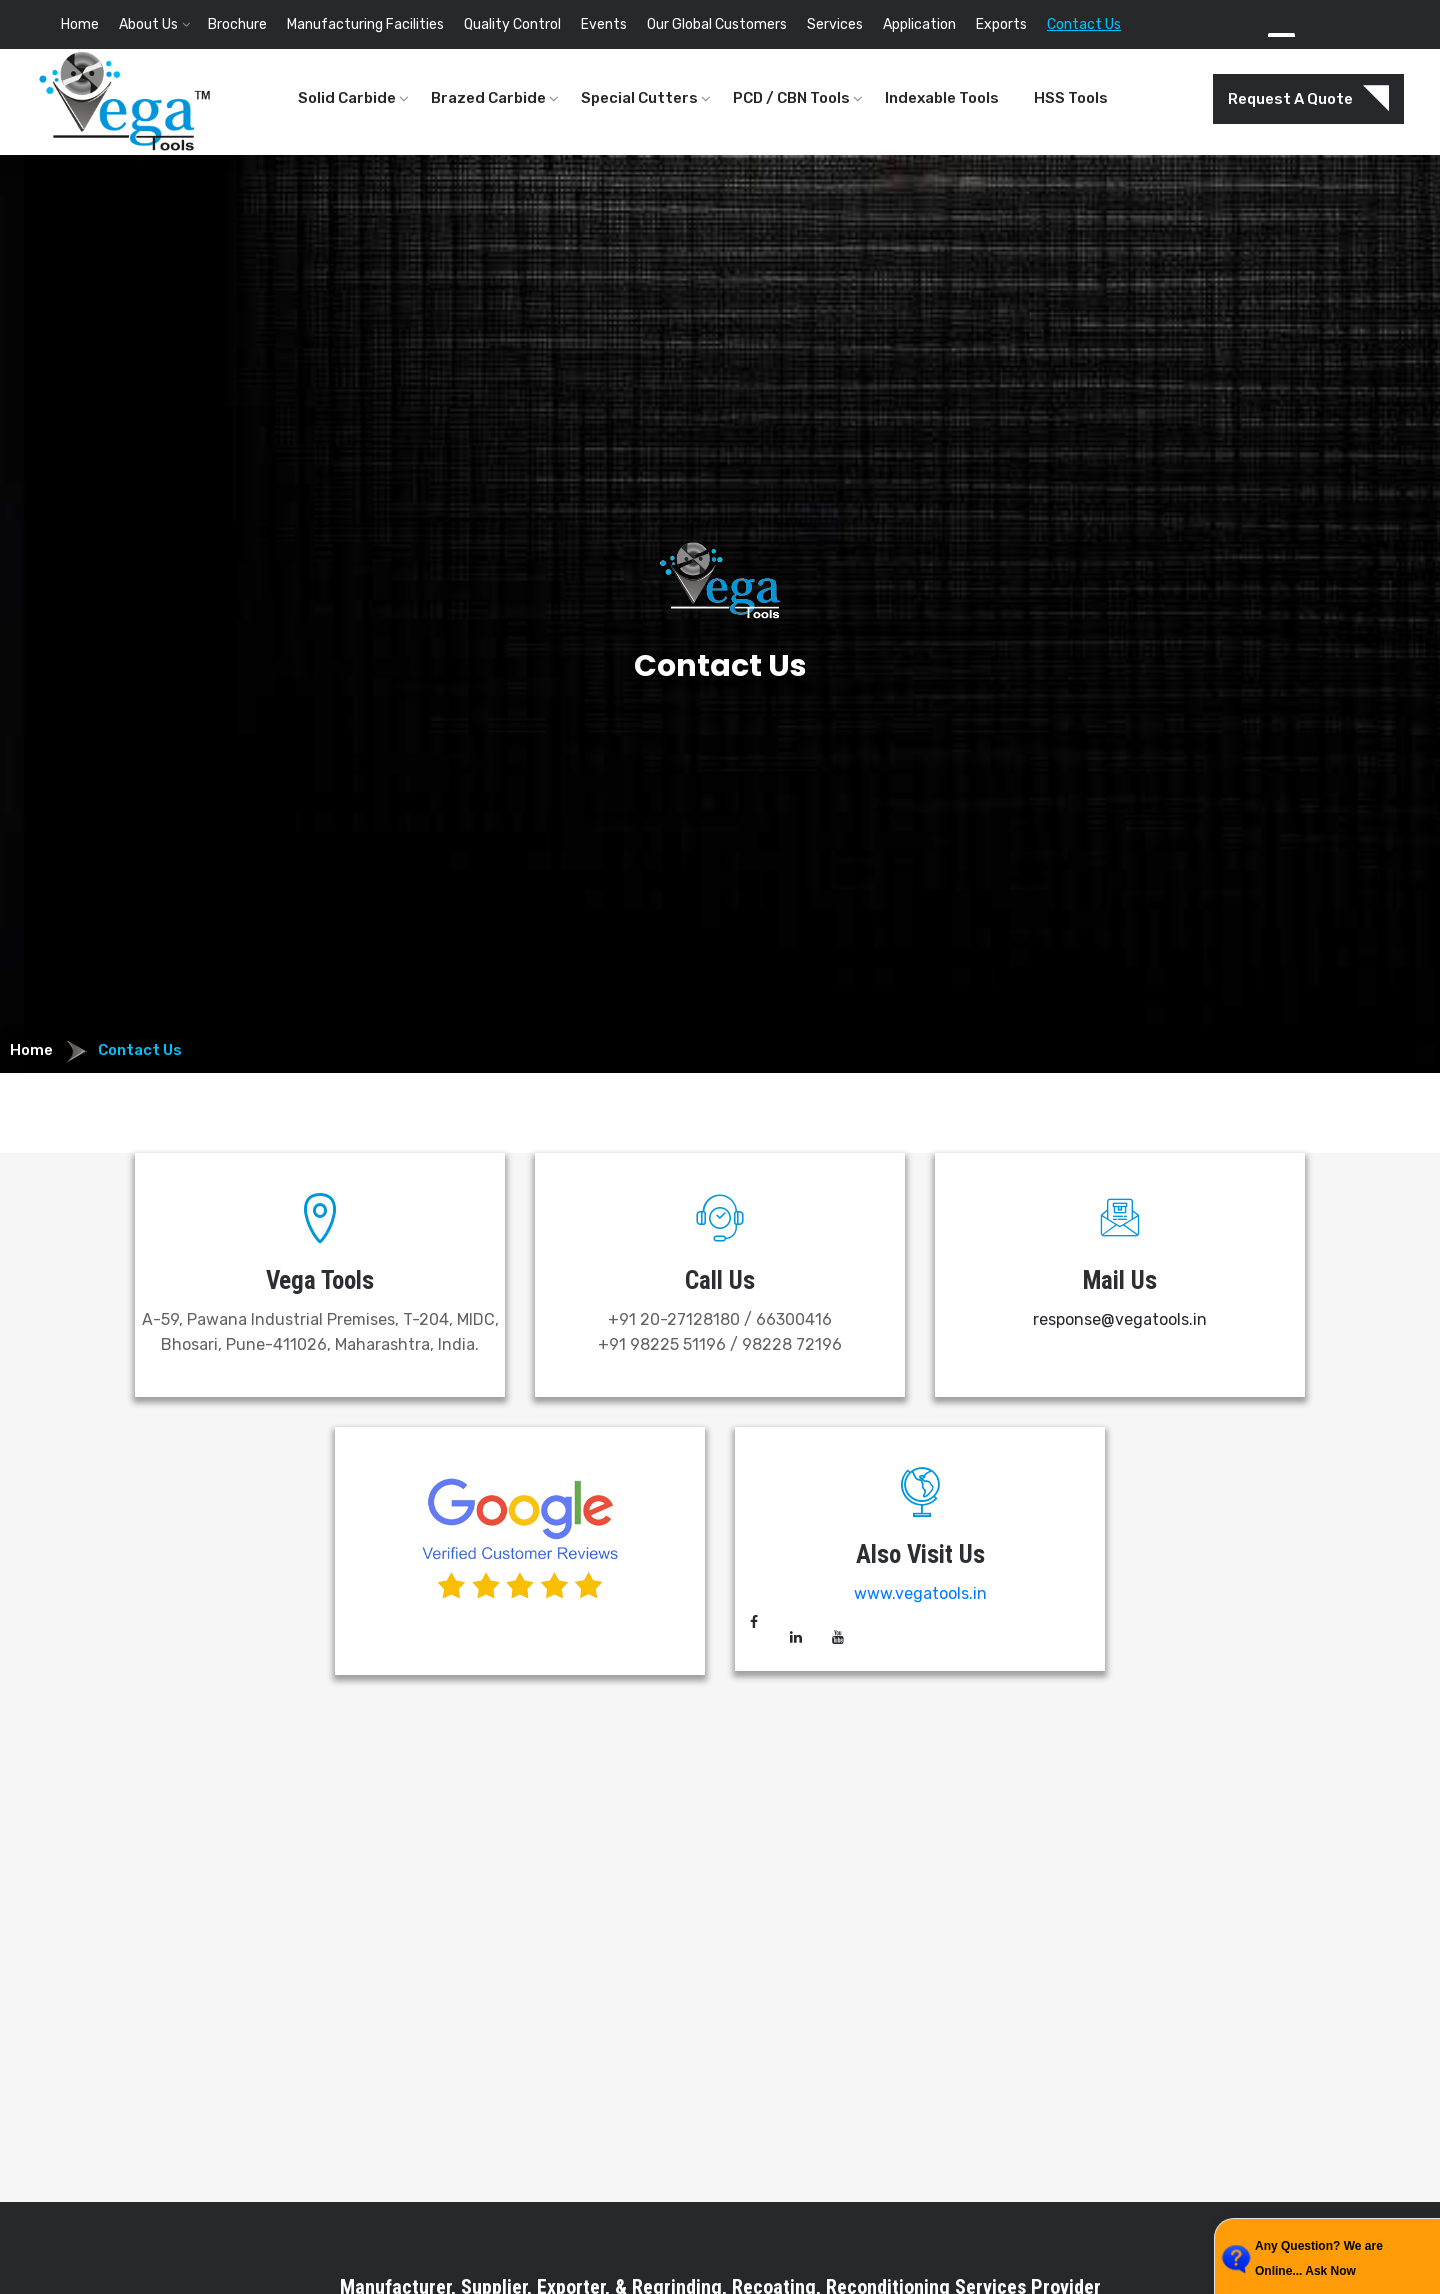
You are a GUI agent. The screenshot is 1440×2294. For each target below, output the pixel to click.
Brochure (237, 24)
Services (835, 24)
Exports (1001, 24)
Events (604, 24)
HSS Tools (1071, 98)
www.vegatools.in (920, 1593)
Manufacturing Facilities (365, 24)
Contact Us (1084, 24)
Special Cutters (639, 98)
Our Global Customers (717, 24)
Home (80, 24)
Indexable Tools (942, 98)
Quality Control (512, 24)
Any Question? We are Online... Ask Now (1319, 2258)
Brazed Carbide (488, 98)
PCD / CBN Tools (791, 98)
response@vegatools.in (1120, 1319)
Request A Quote (1308, 99)
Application (919, 24)
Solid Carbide (347, 98)
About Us (148, 24)
